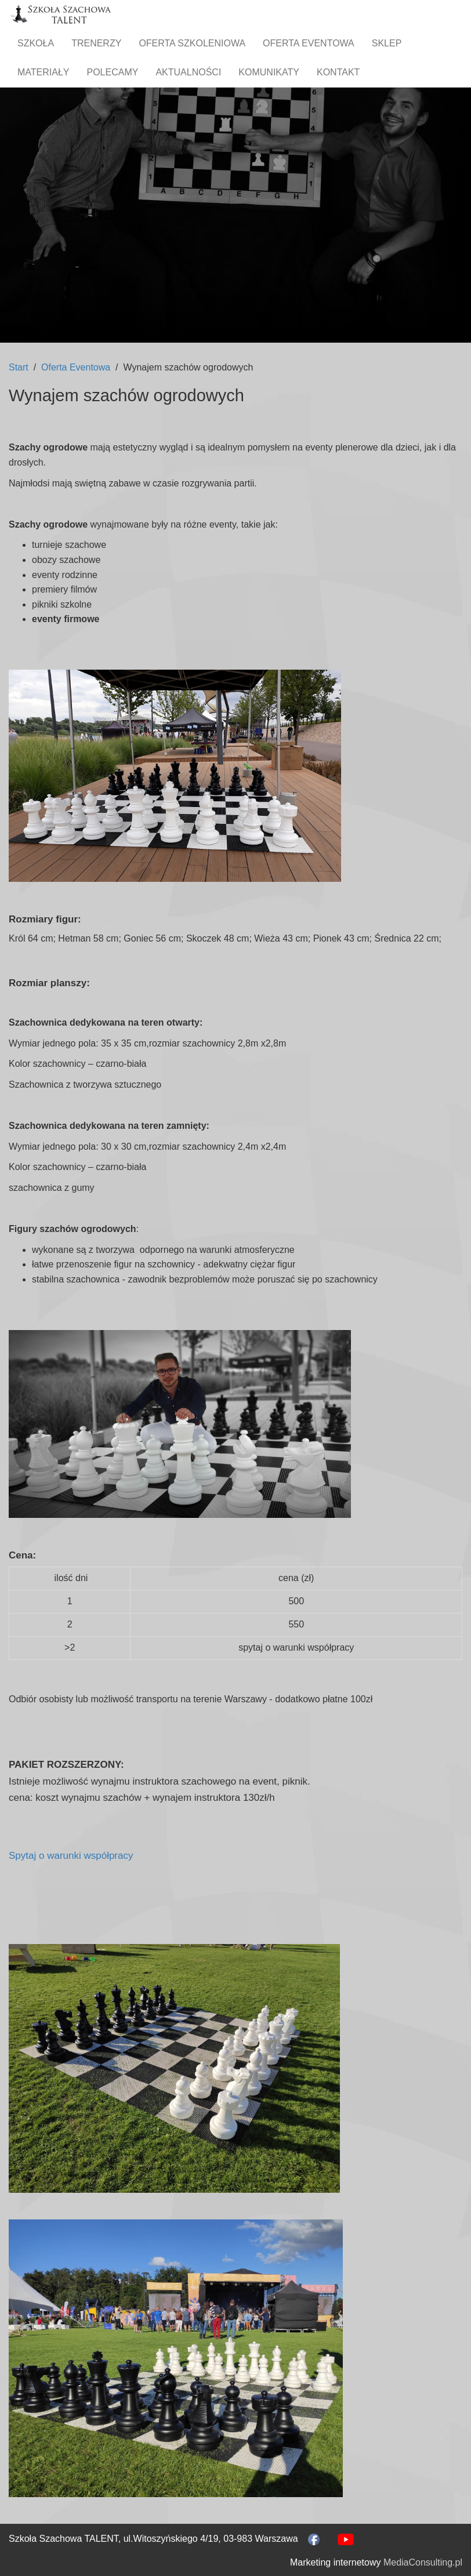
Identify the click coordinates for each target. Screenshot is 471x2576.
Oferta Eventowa (308, 43)
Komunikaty (268, 72)
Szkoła (35, 43)
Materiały (43, 72)
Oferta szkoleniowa (192, 43)
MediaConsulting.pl (422, 2562)
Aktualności (188, 72)
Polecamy (113, 72)
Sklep (387, 43)
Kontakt (338, 72)
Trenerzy (96, 43)
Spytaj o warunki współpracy (71, 1855)
